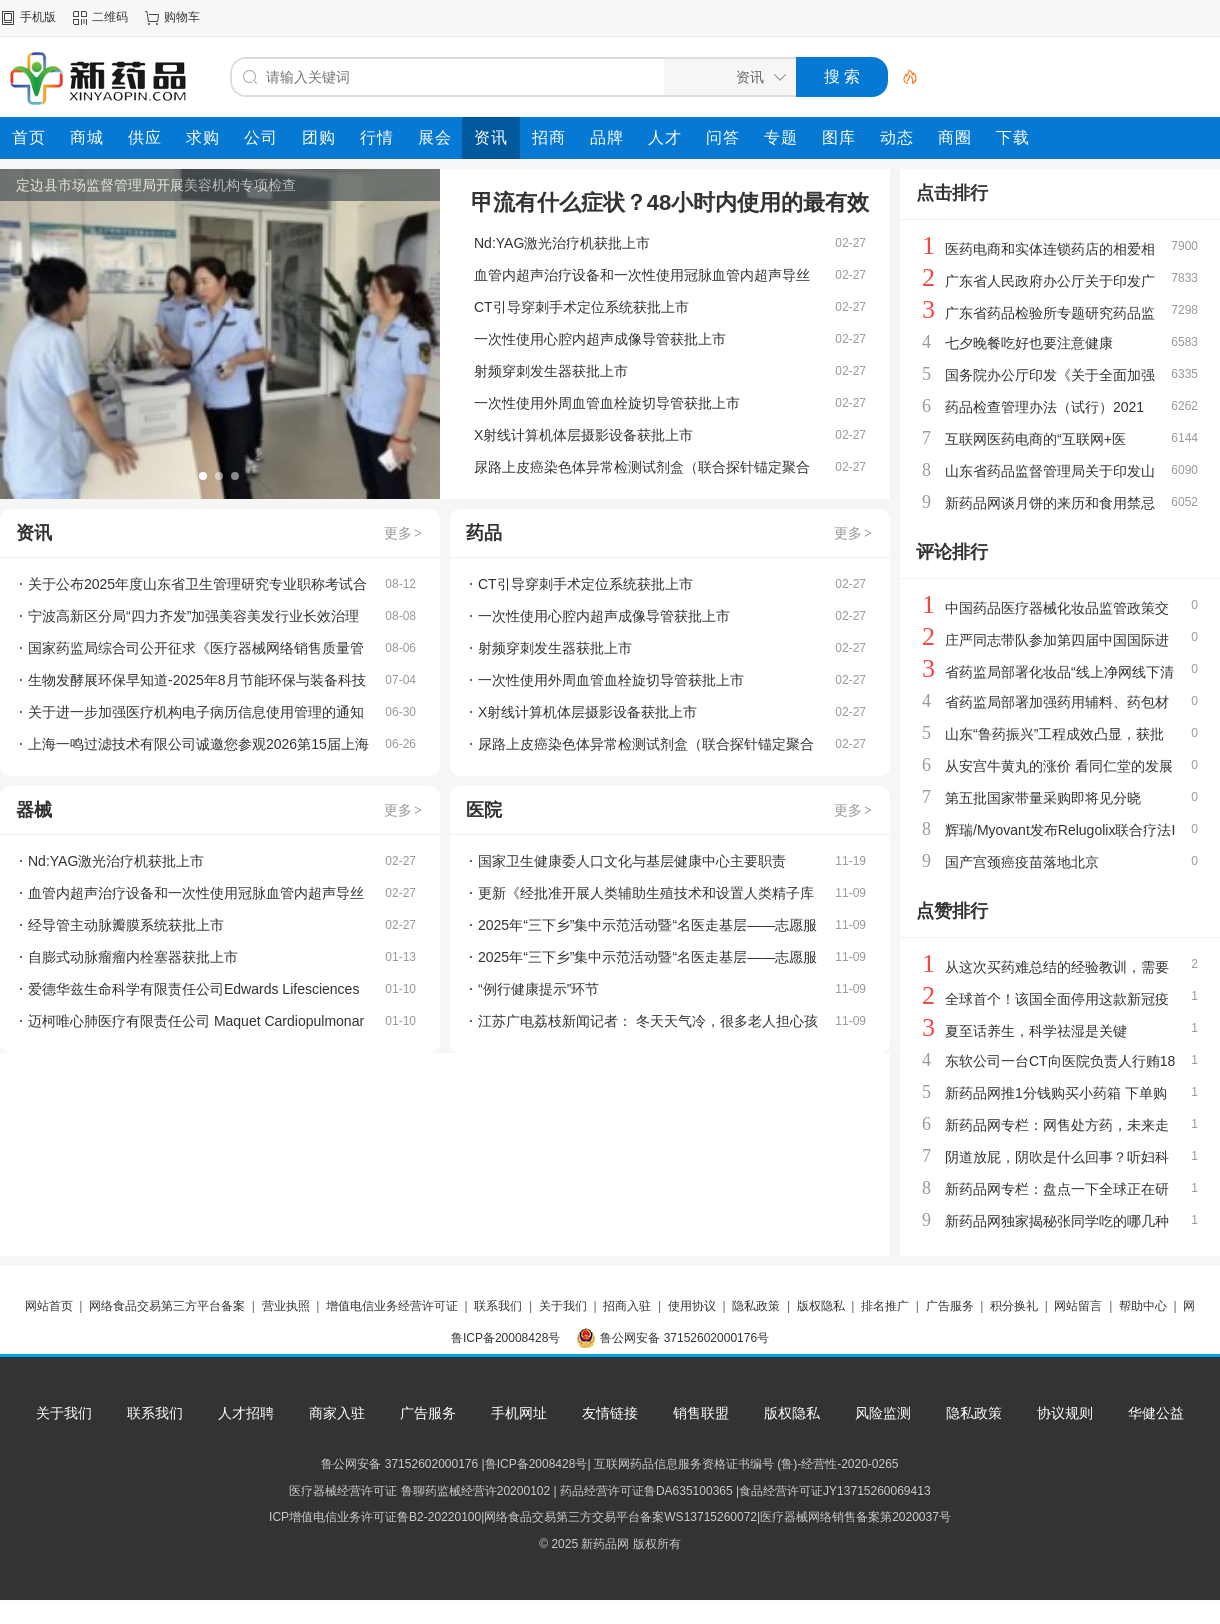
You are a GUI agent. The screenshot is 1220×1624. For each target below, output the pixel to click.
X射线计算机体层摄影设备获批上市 (583, 435)
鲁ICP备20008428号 (505, 1338)
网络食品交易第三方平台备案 (167, 1306)
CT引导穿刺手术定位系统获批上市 (581, 307)
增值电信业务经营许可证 (392, 1306)
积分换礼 (1014, 1306)
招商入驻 (627, 1306)
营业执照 (286, 1306)
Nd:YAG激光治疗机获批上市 (562, 243)
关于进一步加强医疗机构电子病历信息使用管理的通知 (196, 712)
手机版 (38, 17)
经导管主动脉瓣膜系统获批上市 (126, 925)
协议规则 (1065, 1413)
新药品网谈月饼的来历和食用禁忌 (1050, 503)
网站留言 (1078, 1306)
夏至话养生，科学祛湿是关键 (1036, 1031)
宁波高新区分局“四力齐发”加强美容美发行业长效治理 (193, 616)
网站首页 (49, 1306)
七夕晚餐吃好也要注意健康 (1029, 343)
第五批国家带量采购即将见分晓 (1043, 798)
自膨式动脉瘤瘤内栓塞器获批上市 (133, 957)
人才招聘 (246, 1413)
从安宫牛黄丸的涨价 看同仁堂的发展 (1059, 766)
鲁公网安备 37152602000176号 (684, 1338)
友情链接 (610, 1413)
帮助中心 (1143, 1306)
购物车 (182, 17)
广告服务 (950, 1306)
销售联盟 (701, 1413)
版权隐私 (821, 1306)
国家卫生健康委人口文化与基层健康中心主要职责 (632, 861)
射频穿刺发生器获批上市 (551, 371)
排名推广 (885, 1306)
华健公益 (1156, 1413)
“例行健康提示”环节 (538, 989)
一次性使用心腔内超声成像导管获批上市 (600, 339)
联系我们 (498, 1306)
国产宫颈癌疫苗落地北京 (1022, 862)
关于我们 (563, 1306)
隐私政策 (756, 1306)
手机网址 (519, 1413)
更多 (404, 533)
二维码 (110, 17)
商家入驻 (337, 1413)
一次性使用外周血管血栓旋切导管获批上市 (607, 403)
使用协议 (692, 1306)
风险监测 (883, 1413)
